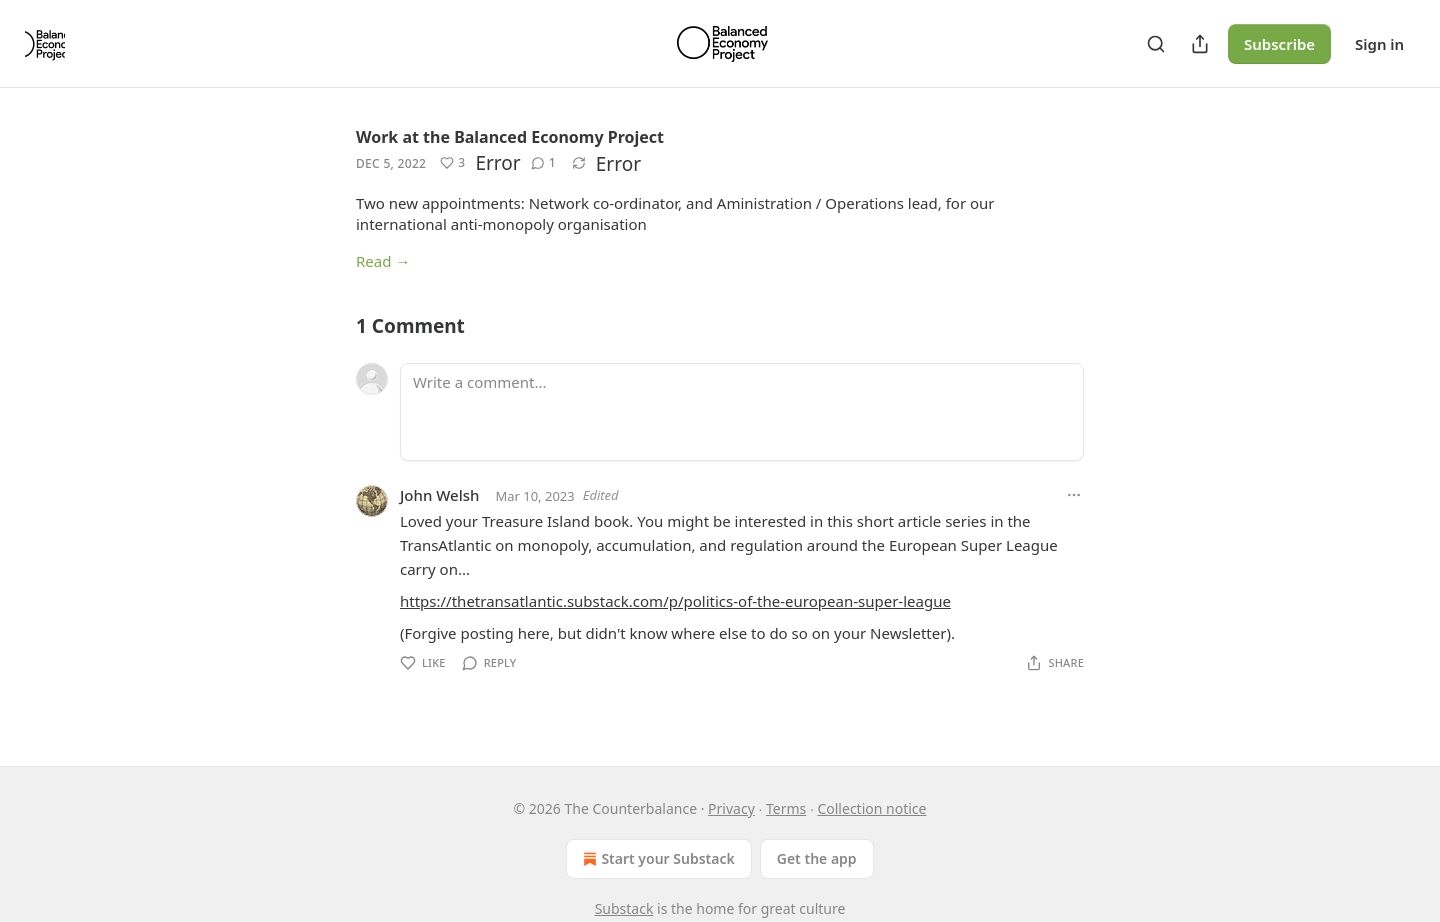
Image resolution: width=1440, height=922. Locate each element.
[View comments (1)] (543, 163)
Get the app (817, 858)
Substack (624, 908)
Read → (383, 261)
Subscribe (1279, 44)
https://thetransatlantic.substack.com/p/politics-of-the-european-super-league (675, 601)
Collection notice (871, 808)
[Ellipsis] (1074, 495)
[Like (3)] (452, 163)
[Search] (1156, 44)
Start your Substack (656, 859)
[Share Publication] (1200, 44)
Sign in (1379, 44)
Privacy (731, 808)
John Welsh (439, 495)
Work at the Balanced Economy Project (510, 137)
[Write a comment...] (742, 412)
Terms (786, 808)
